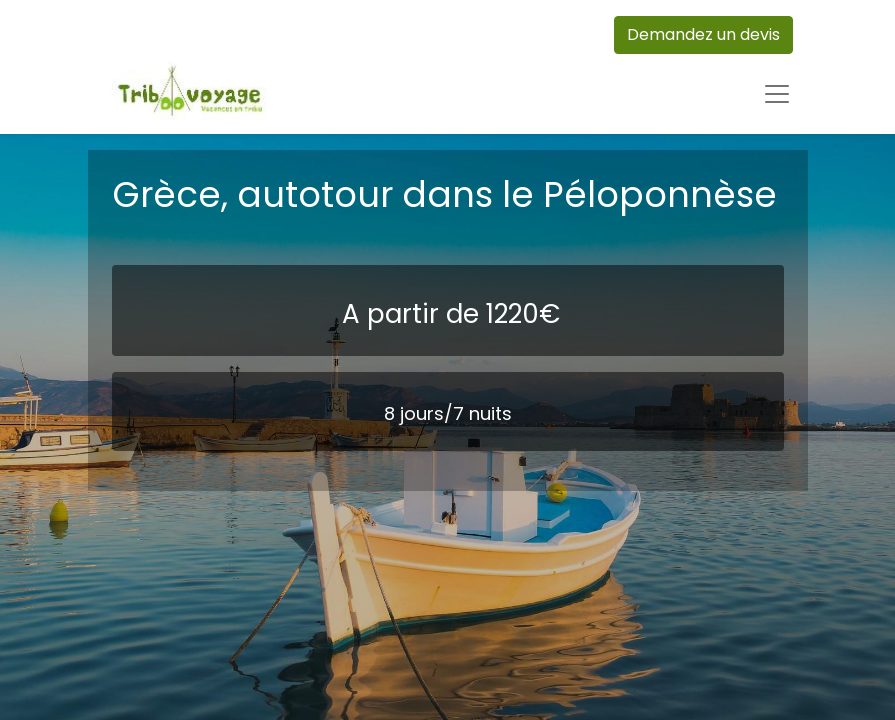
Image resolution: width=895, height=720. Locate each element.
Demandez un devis (703, 34)
